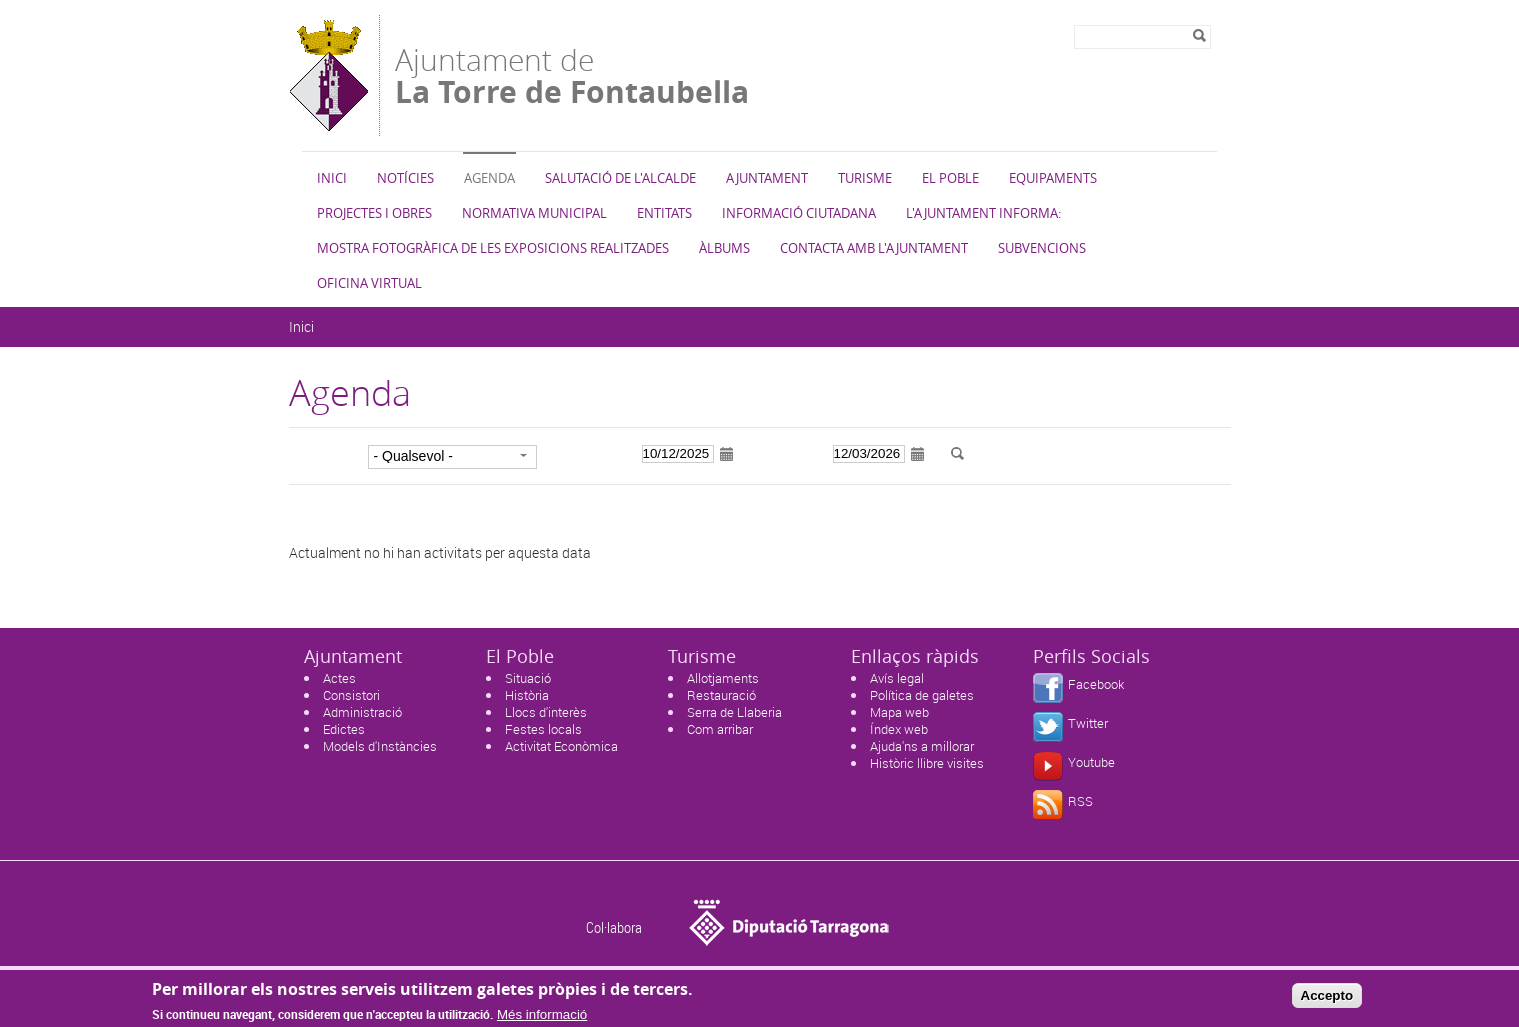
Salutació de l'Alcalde (620, 178)
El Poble (950, 178)
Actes (339, 678)
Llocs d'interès (546, 712)
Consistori (351, 695)
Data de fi (788, 455)
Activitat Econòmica (561, 746)
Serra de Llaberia (734, 712)
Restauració (721, 695)
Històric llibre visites (927, 763)
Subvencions (1042, 248)
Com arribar (720, 729)
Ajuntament (767, 178)
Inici (332, 178)
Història (527, 695)
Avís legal (897, 678)
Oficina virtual (369, 283)
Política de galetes (922, 695)
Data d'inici (591, 455)
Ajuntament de (572, 74)
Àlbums (724, 248)
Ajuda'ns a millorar (922, 746)
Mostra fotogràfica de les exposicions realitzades (493, 248)
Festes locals (543, 729)
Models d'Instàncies (380, 746)
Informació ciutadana (799, 213)
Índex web (899, 729)
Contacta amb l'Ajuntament (874, 248)
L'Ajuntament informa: (983, 213)
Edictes (344, 729)
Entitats (664, 213)
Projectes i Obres (374, 213)
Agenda (489, 178)
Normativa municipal (534, 213)
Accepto (1327, 1000)
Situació (528, 678)
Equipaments (1053, 178)
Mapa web (899, 712)
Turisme (865, 178)
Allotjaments (723, 678)
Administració (362, 712)
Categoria (323, 455)
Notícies (405, 178)
